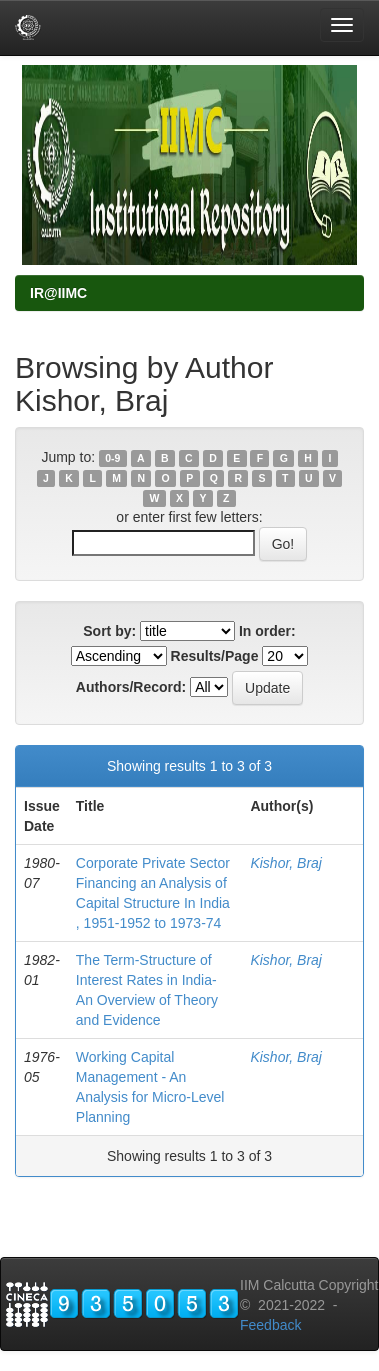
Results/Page (215, 656)
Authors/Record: (131, 687)
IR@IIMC (58, 293)
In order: (267, 631)
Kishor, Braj (286, 863)
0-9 (112, 458)
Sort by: (109, 631)
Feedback (270, 1325)
